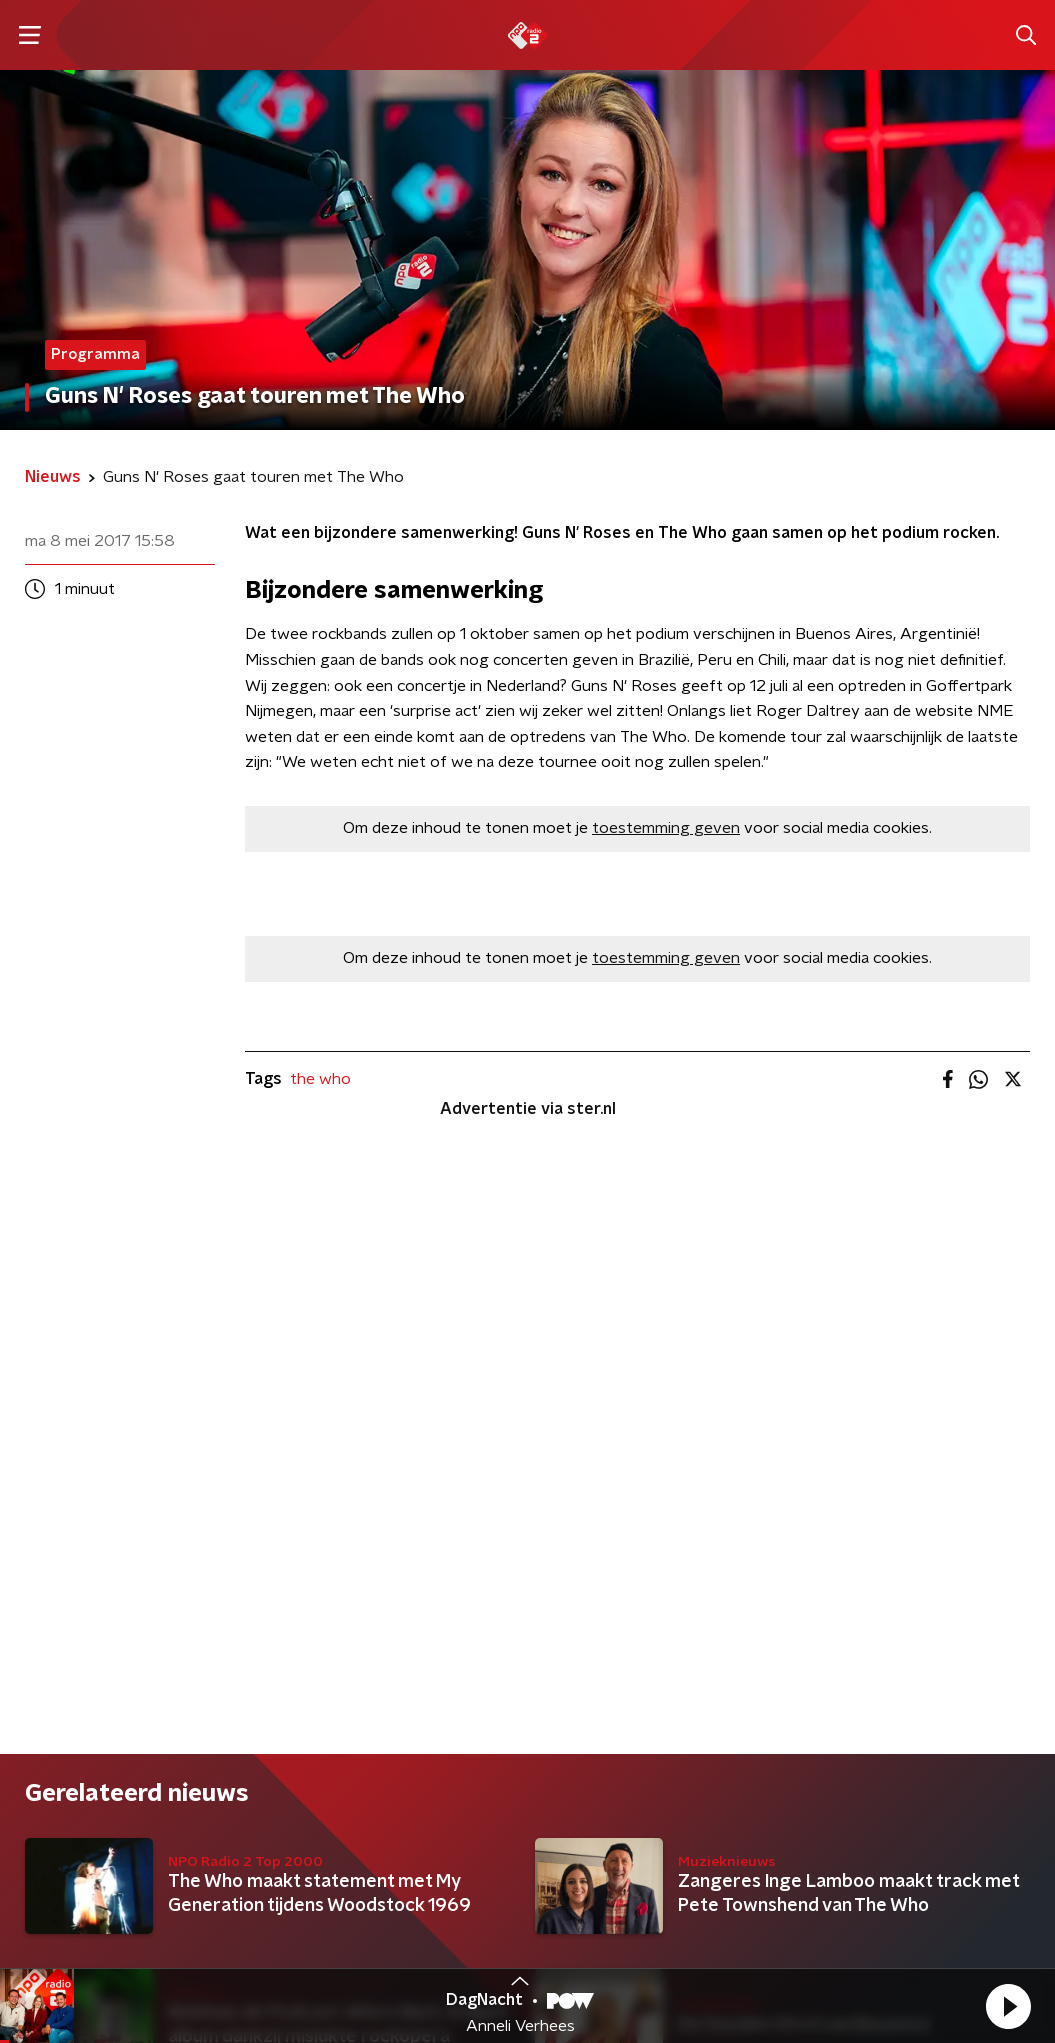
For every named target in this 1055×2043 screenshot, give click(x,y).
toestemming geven (666, 828)
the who (320, 1079)
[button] (1008, 2006)
